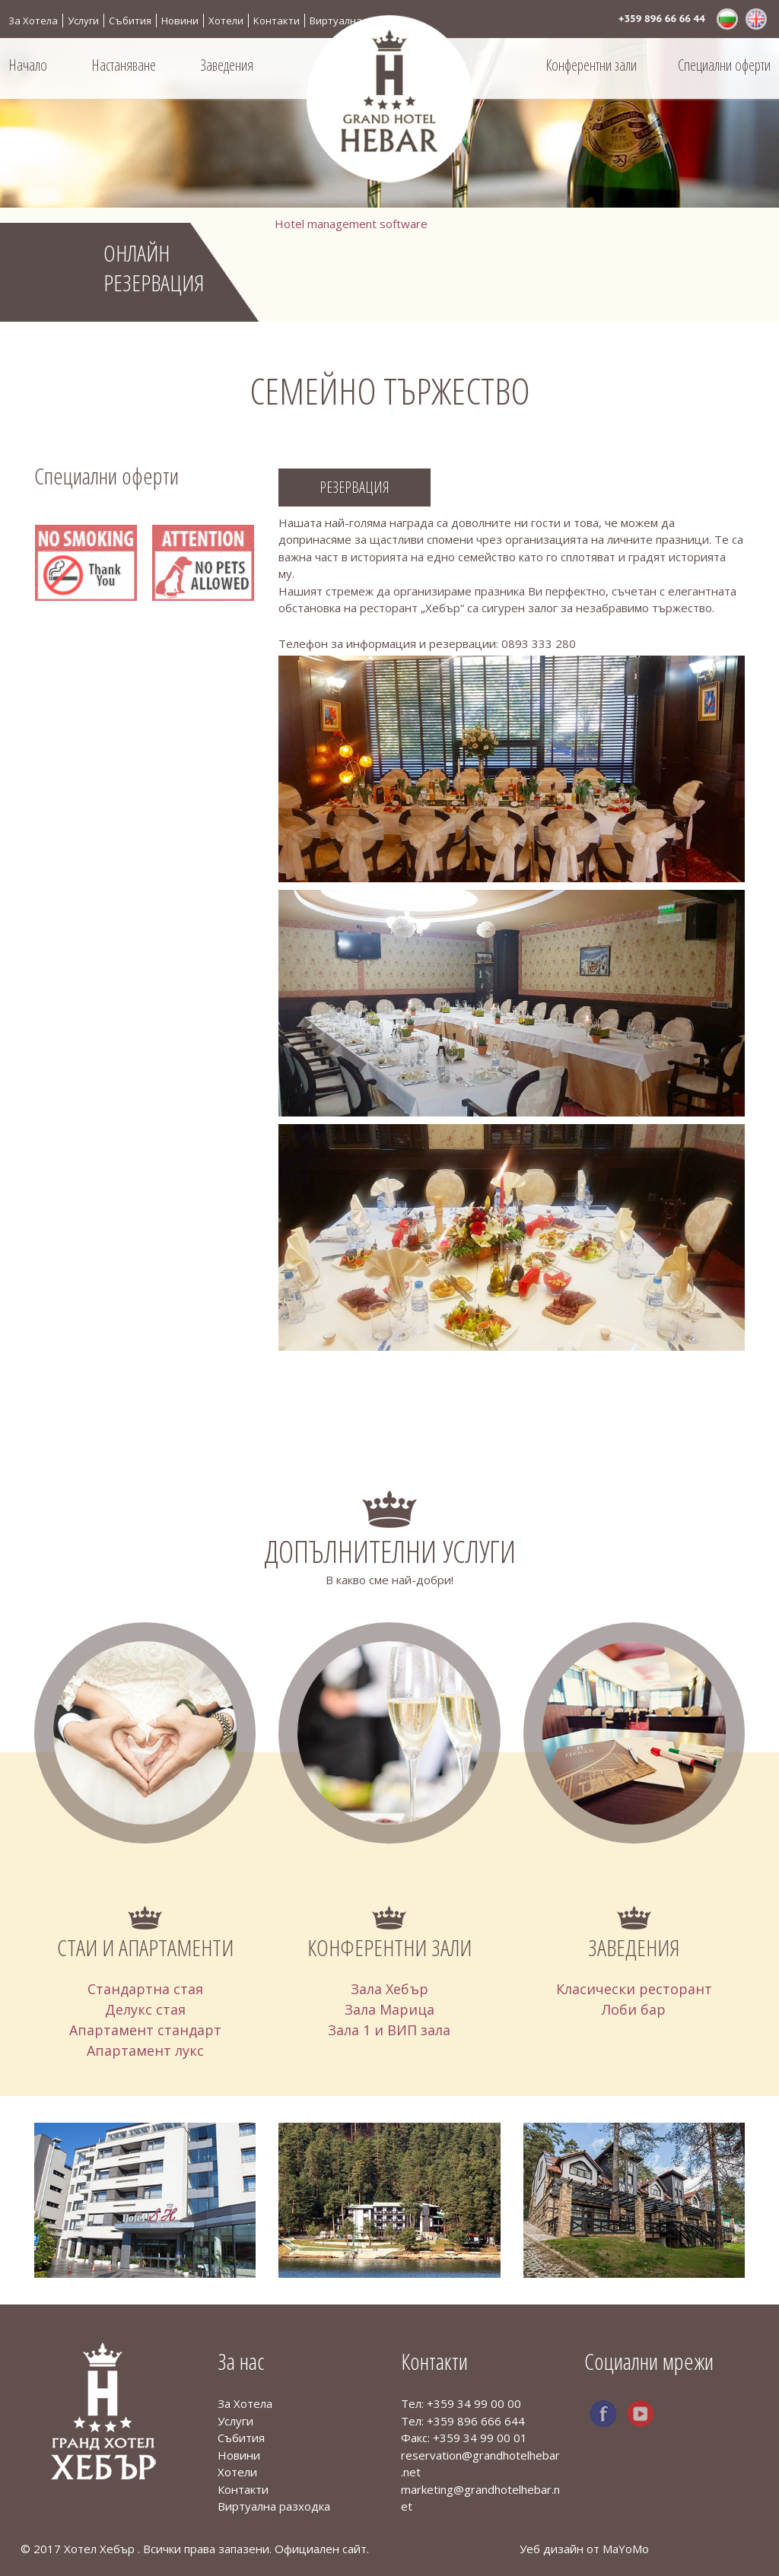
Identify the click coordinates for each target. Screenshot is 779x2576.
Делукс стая (145, 2009)
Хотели (225, 20)
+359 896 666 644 (476, 2420)
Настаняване (123, 65)
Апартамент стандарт (145, 2030)
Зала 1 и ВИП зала (389, 2030)
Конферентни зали (591, 65)
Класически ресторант (634, 1989)
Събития (130, 20)
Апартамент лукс (145, 2050)
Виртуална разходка (360, 20)
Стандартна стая (145, 1989)
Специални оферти (724, 65)
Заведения (226, 65)
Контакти (276, 20)
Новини (180, 20)
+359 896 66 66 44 (661, 18)
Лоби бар (634, 2009)
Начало (27, 65)
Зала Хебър (389, 1989)
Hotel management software (351, 223)
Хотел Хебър (101, 2548)
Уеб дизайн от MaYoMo (584, 2548)
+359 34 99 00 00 (474, 2403)
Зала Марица (389, 2009)
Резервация (355, 487)
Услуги (83, 20)
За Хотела (33, 20)
